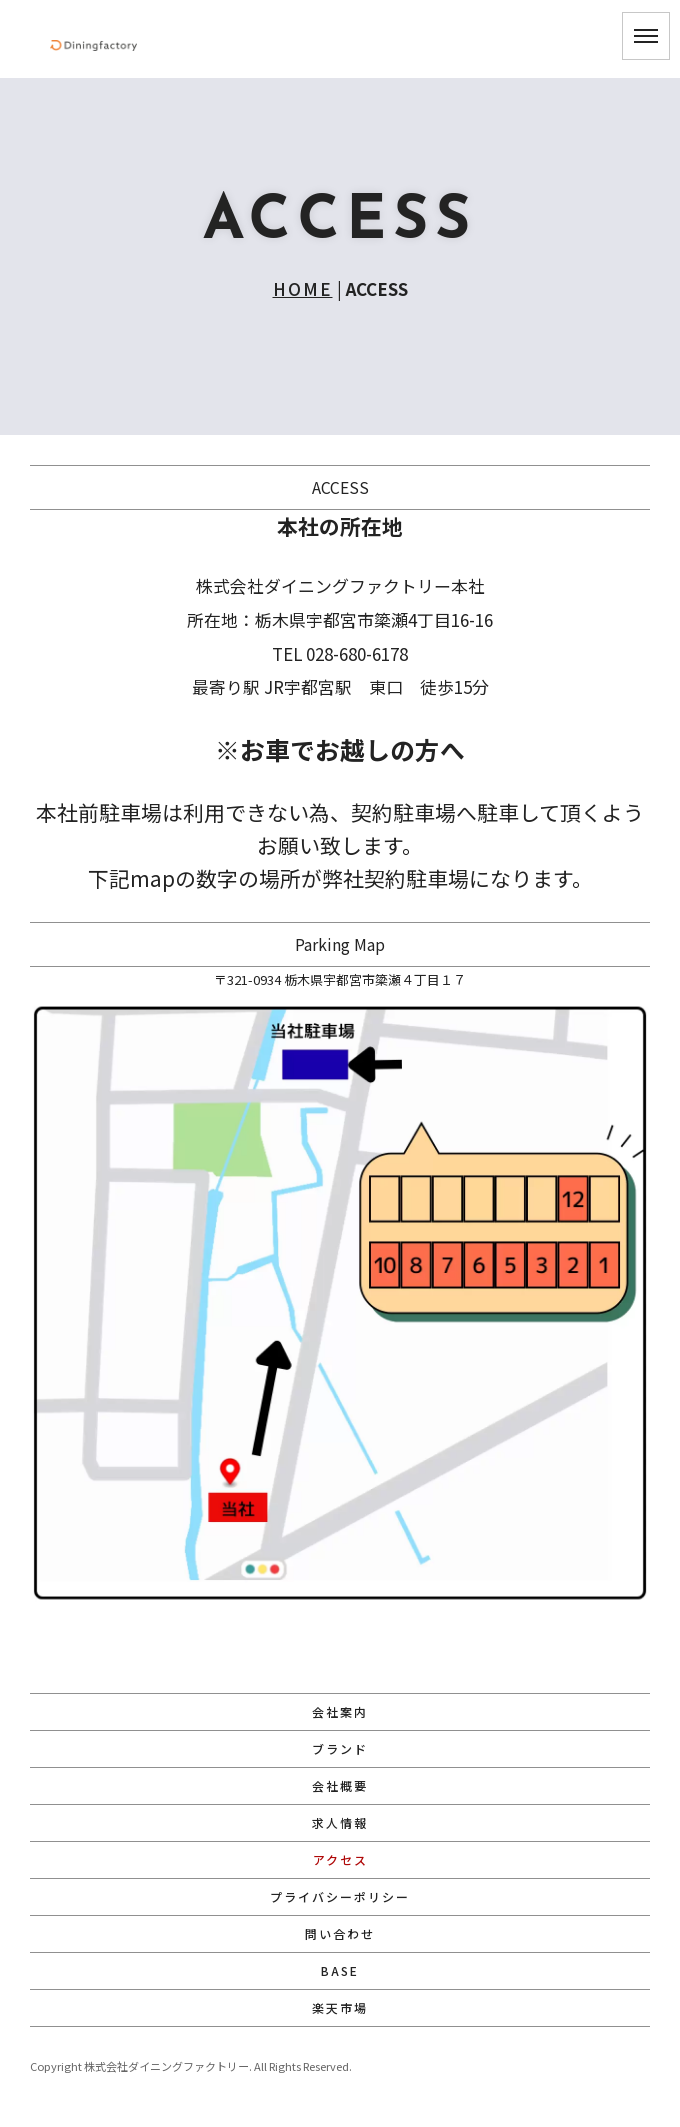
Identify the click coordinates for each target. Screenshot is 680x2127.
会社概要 (340, 1785)
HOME (303, 288)
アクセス (340, 1859)
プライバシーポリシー (340, 1896)
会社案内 (340, 1711)
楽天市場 (340, 2007)
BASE (340, 1970)
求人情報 (340, 1822)
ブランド (340, 1748)
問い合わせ (340, 1933)
